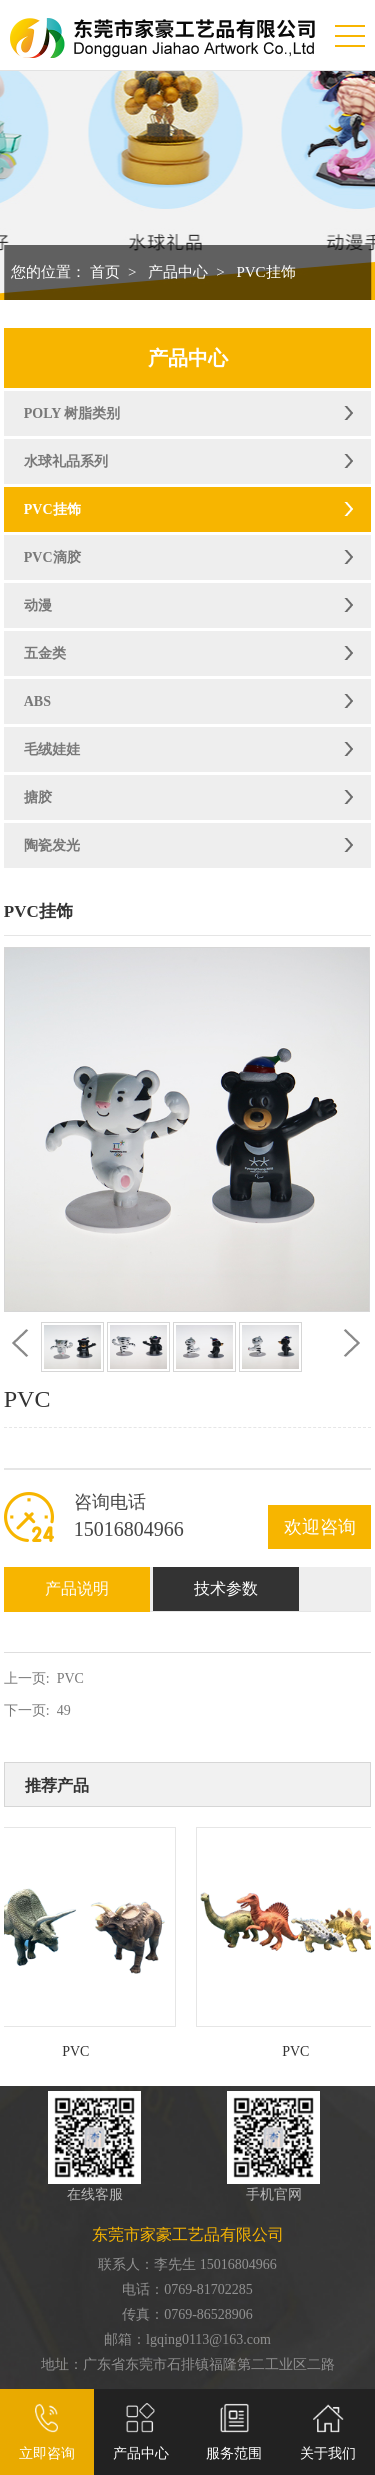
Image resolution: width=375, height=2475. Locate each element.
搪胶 (38, 797)
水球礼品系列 (66, 461)
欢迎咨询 (320, 1527)
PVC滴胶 (52, 557)
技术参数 (226, 1588)
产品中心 (178, 272)
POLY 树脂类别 (72, 413)
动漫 (38, 605)
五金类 (45, 653)
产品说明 (77, 1588)
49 (64, 1710)
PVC (70, 1678)
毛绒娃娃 (52, 749)
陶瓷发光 (52, 845)
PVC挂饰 (265, 272)
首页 (105, 272)
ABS (37, 701)
